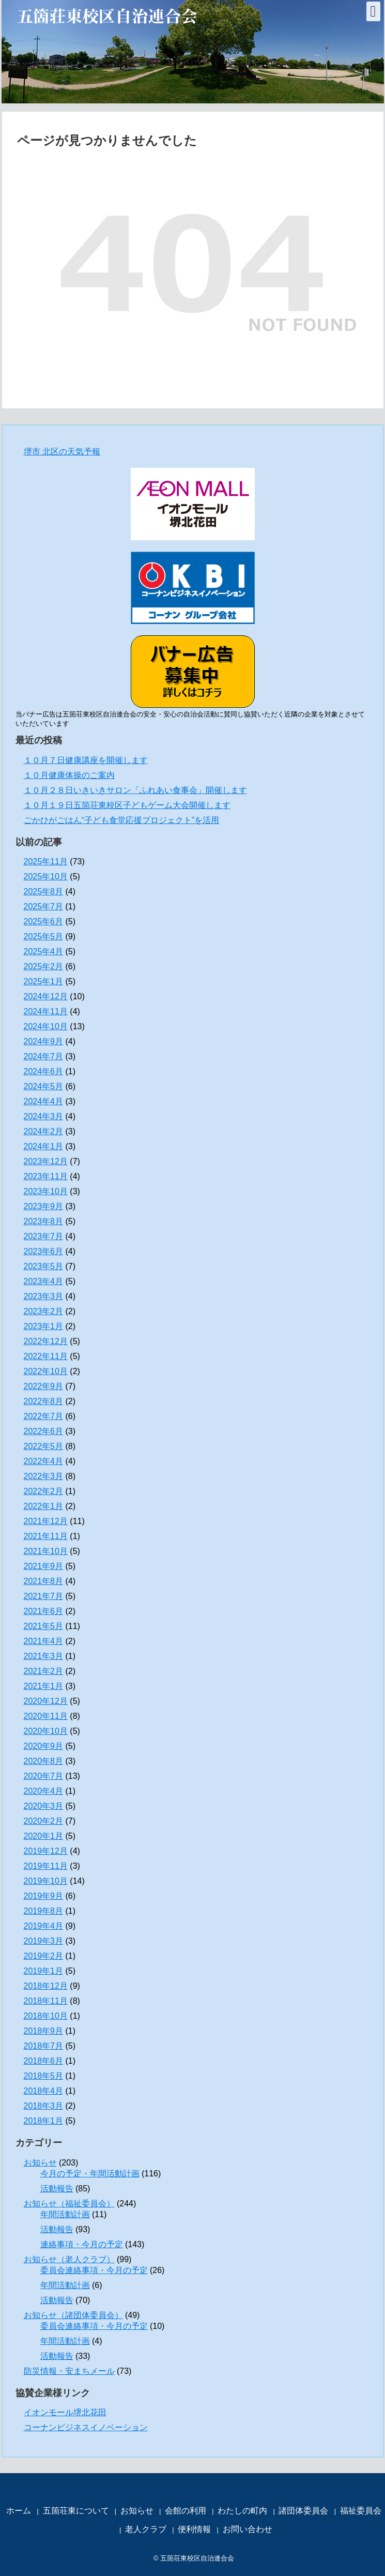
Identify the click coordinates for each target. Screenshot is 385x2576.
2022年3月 (44, 1476)
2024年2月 (44, 1131)
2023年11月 (46, 1176)
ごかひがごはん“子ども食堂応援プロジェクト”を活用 (122, 820)
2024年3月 (44, 1116)
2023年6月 (44, 1251)
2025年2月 (44, 966)
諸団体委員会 (303, 2510)
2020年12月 (46, 1701)
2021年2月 (44, 1671)
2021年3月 (44, 1656)
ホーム (18, 2510)
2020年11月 (46, 1716)
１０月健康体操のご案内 (69, 775)
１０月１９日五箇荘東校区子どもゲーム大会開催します (127, 805)
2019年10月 (46, 1881)
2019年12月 (46, 1851)
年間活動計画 (65, 2214)
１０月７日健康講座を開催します (86, 760)
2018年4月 (44, 2090)
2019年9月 (44, 1896)
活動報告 (56, 2188)
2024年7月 (44, 1056)
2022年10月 (46, 1371)
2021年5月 (44, 1626)
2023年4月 (44, 1281)
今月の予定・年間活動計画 (90, 2173)
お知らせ (40, 2162)
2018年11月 (46, 2000)
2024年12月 (46, 996)
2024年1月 (44, 1146)
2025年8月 (44, 891)
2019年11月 (46, 1866)
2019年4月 (44, 1926)
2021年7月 (44, 1596)
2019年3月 (44, 1941)
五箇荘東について (76, 2510)
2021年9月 (44, 1566)
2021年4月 (44, 1641)
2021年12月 (46, 1521)
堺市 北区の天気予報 (62, 451)
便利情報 (194, 2529)
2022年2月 (44, 1491)
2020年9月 (44, 1746)
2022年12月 (46, 1341)
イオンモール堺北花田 (65, 2412)
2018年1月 (44, 2120)
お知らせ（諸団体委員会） (73, 2315)
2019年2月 (44, 1956)
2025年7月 (44, 906)
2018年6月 (44, 2060)
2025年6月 (44, 921)
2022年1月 (44, 1506)
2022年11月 (46, 1356)
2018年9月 (44, 2030)
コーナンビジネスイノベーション (86, 2427)
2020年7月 (44, 1776)
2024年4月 (44, 1101)
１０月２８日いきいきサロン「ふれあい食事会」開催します (135, 790)
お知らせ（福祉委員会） (69, 2203)
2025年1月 (44, 981)
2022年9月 (44, 1386)
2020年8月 (44, 1761)
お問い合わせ (247, 2529)
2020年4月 (44, 1791)
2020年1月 (44, 1836)
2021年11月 (46, 1536)
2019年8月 (44, 1911)
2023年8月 (44, 1221)
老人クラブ (145, 2529)
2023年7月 (44, 1236)
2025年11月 (46, 861)
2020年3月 (44, 1806)
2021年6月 (44, 1611)
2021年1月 (44, 1686)
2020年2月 (44, 1821)
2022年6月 (44, 1431)
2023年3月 (44, 1296)
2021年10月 (46, 1551)
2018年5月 (44, 2075)
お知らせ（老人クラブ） (69, 2259)
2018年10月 (46, 2015)
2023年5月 (44, 1266)
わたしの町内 (242, 2510)
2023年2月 (44, 1311)
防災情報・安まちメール (69, 2371)
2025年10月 (46, 876)
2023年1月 (44, 1326)
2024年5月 (44, 1086)
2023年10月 (46, 1191)
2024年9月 (44, 1041)
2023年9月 (44, 1206)
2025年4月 (44, 951)
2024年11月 (46, 1011)
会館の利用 (185, 2510)
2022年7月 (44, 1416)
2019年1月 (44, 1971)
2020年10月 (46, 1731)
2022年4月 (44, 1461)
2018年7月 (44, 2045)
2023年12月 (46, 1161)
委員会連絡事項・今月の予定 (94, 2270)
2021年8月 (44, 1581)
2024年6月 (44, 1071)
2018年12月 (46, 1985)
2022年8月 (44, 1401)
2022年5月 (44, 1446)
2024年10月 (46, 1026)
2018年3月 (44, 2105)
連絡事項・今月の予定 (81, 2244)
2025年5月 (44, 936)
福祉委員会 (360, 2510)
